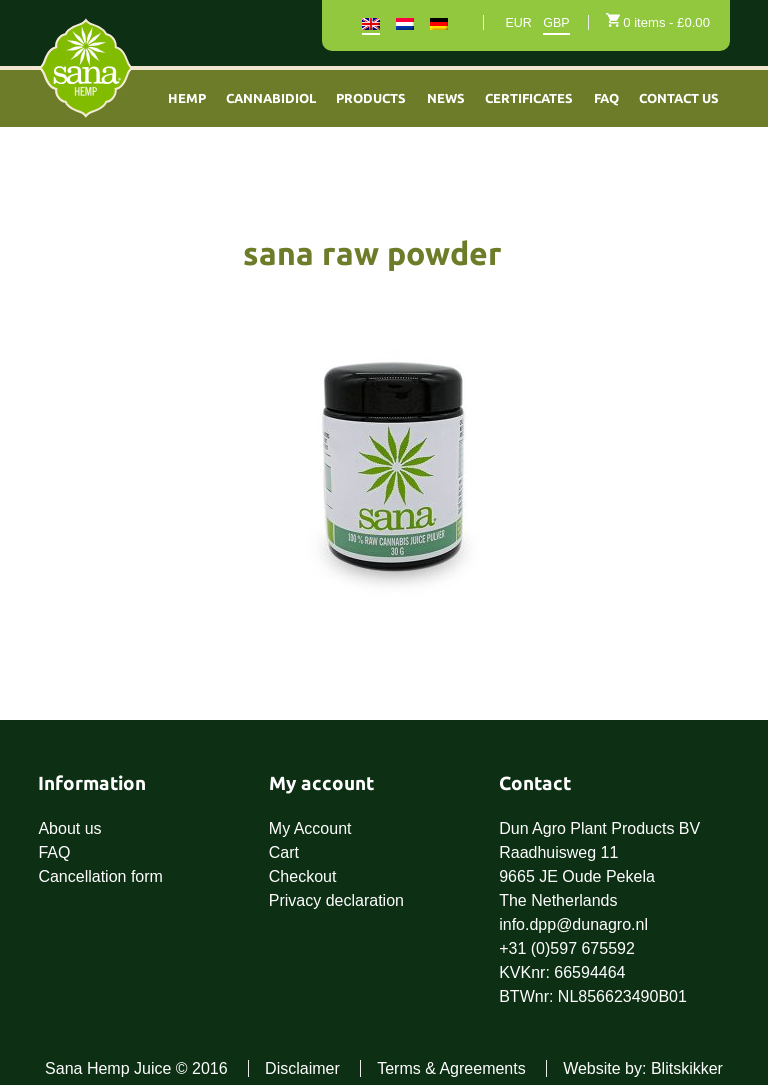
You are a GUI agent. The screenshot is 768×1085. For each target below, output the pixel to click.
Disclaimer (302, 1068)
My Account (310, 828)
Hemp (187, 98)
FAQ (606, 98)
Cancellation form (100, 876)
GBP (556, 23)
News (446, 98)
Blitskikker (687, 1068)
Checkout (303, 876)
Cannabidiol (271, 98)
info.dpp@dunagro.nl (573, 924)
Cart (284, 852)
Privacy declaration (336, 900)
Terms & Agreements (451, 1068)
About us (69, 828)
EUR (518, 23)
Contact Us (679, 98)
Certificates (529, 98)
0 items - (666, 22)
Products (371, 98)
